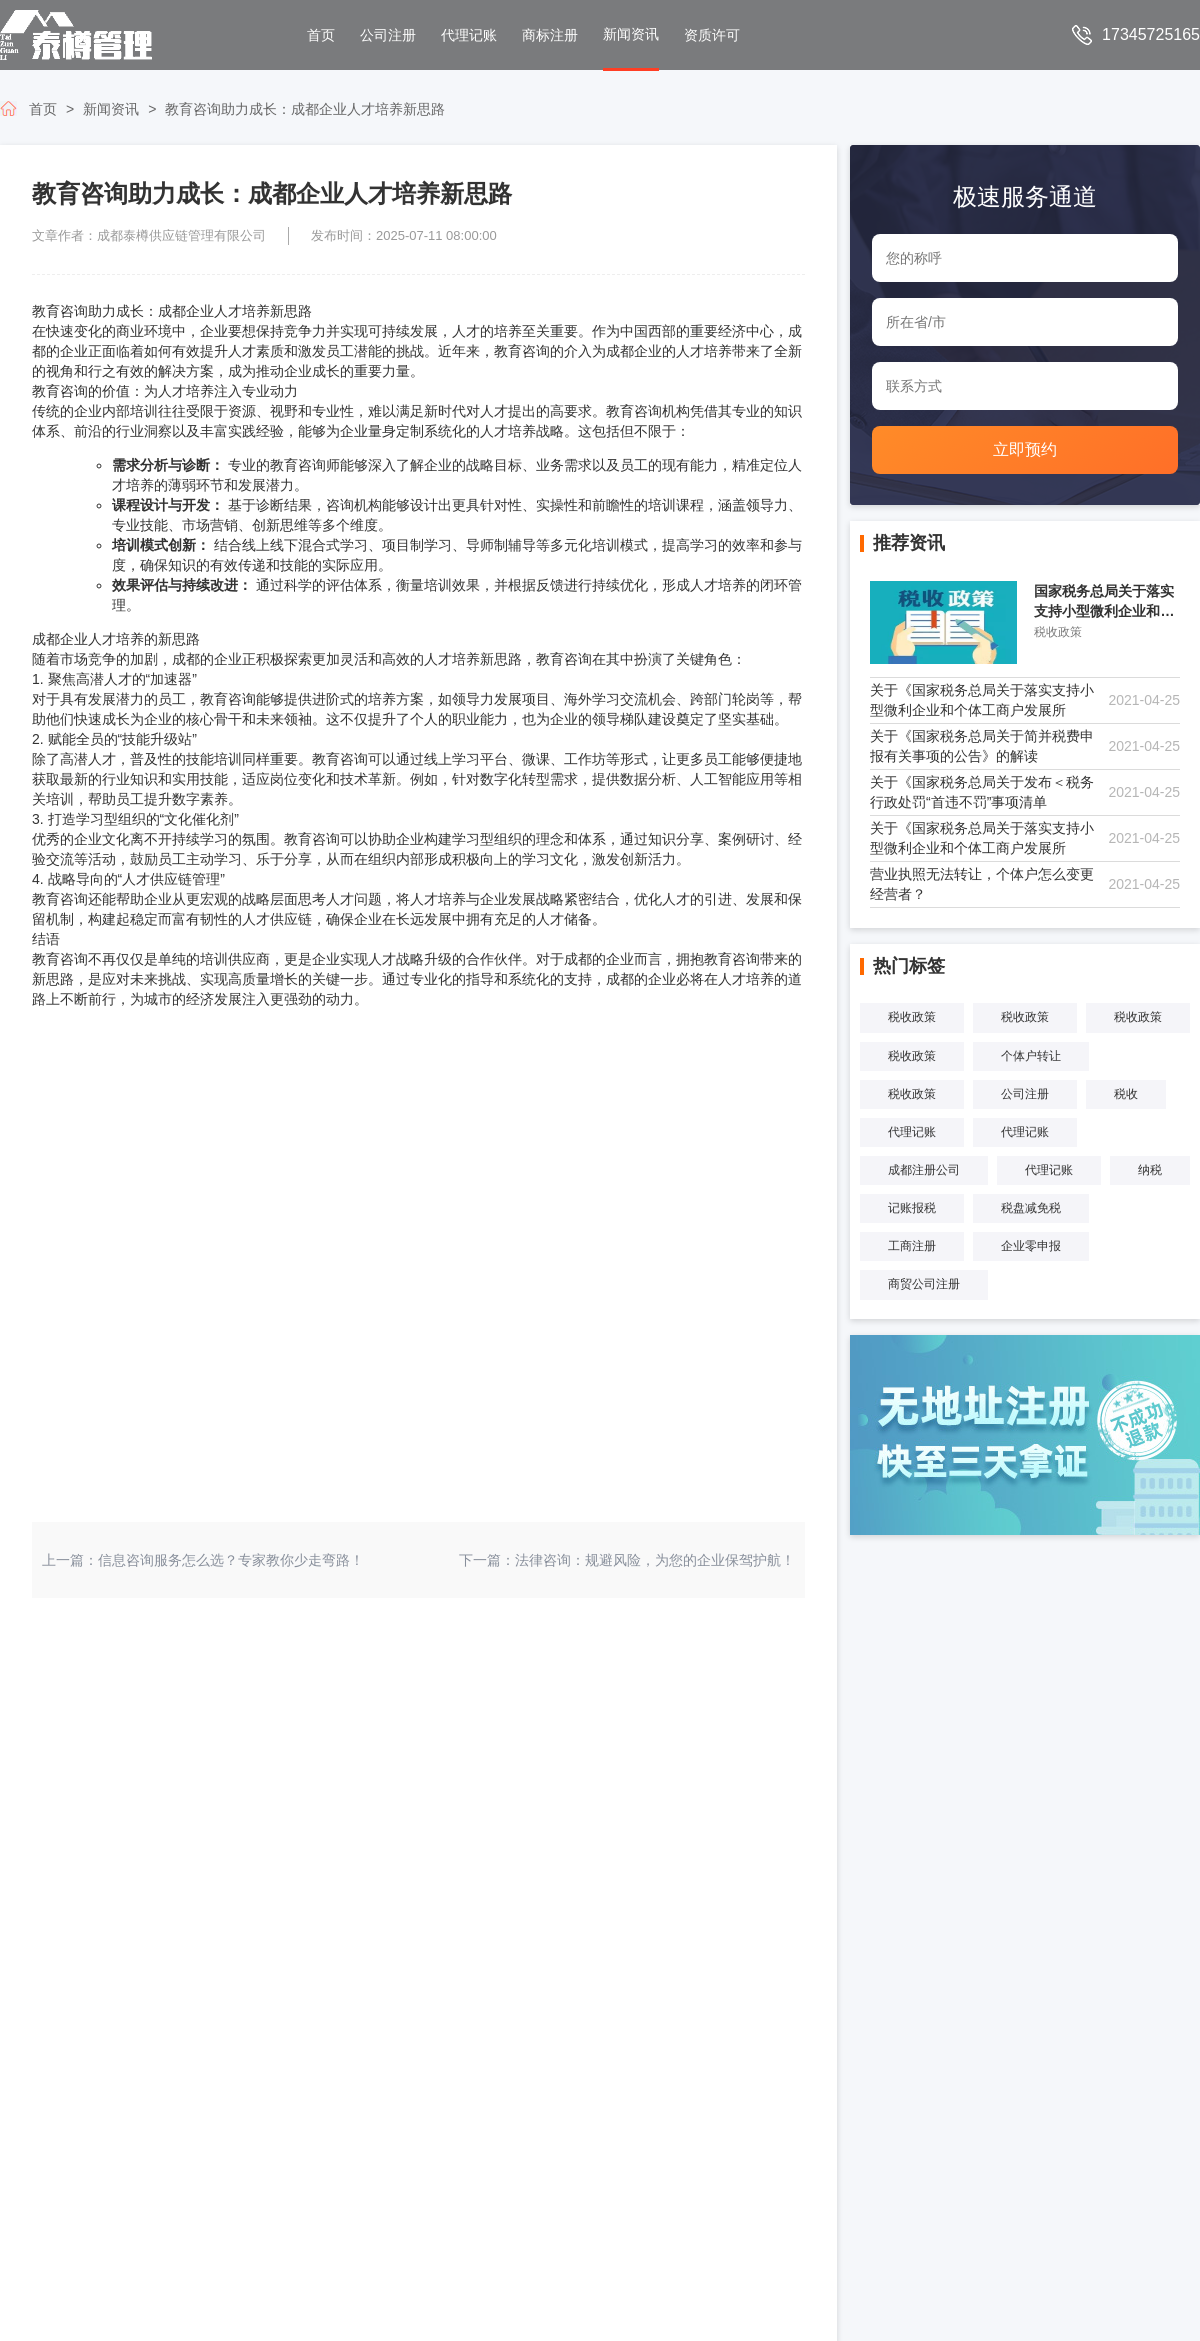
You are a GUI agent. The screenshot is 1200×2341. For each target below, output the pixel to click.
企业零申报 (1031, 1246)
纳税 (1150, 1170)
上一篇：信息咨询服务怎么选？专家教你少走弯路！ (203, 1560)
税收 (1126, 1094)
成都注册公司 (924, 1170)
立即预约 (1025, 449)
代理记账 (469, 35)
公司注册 (388, 35)
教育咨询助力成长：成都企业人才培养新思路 (305, 109)
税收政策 (912, 1017)
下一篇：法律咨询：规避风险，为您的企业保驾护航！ (627, 1560)
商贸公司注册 (924, 1284)
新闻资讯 (111, 109)
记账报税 (912, 1208)
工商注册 (912, 1246)
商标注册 (550, 35)
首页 (321, 35)
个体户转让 (1031, 1056)
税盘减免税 (1031, 1208)
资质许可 (712, 35)
